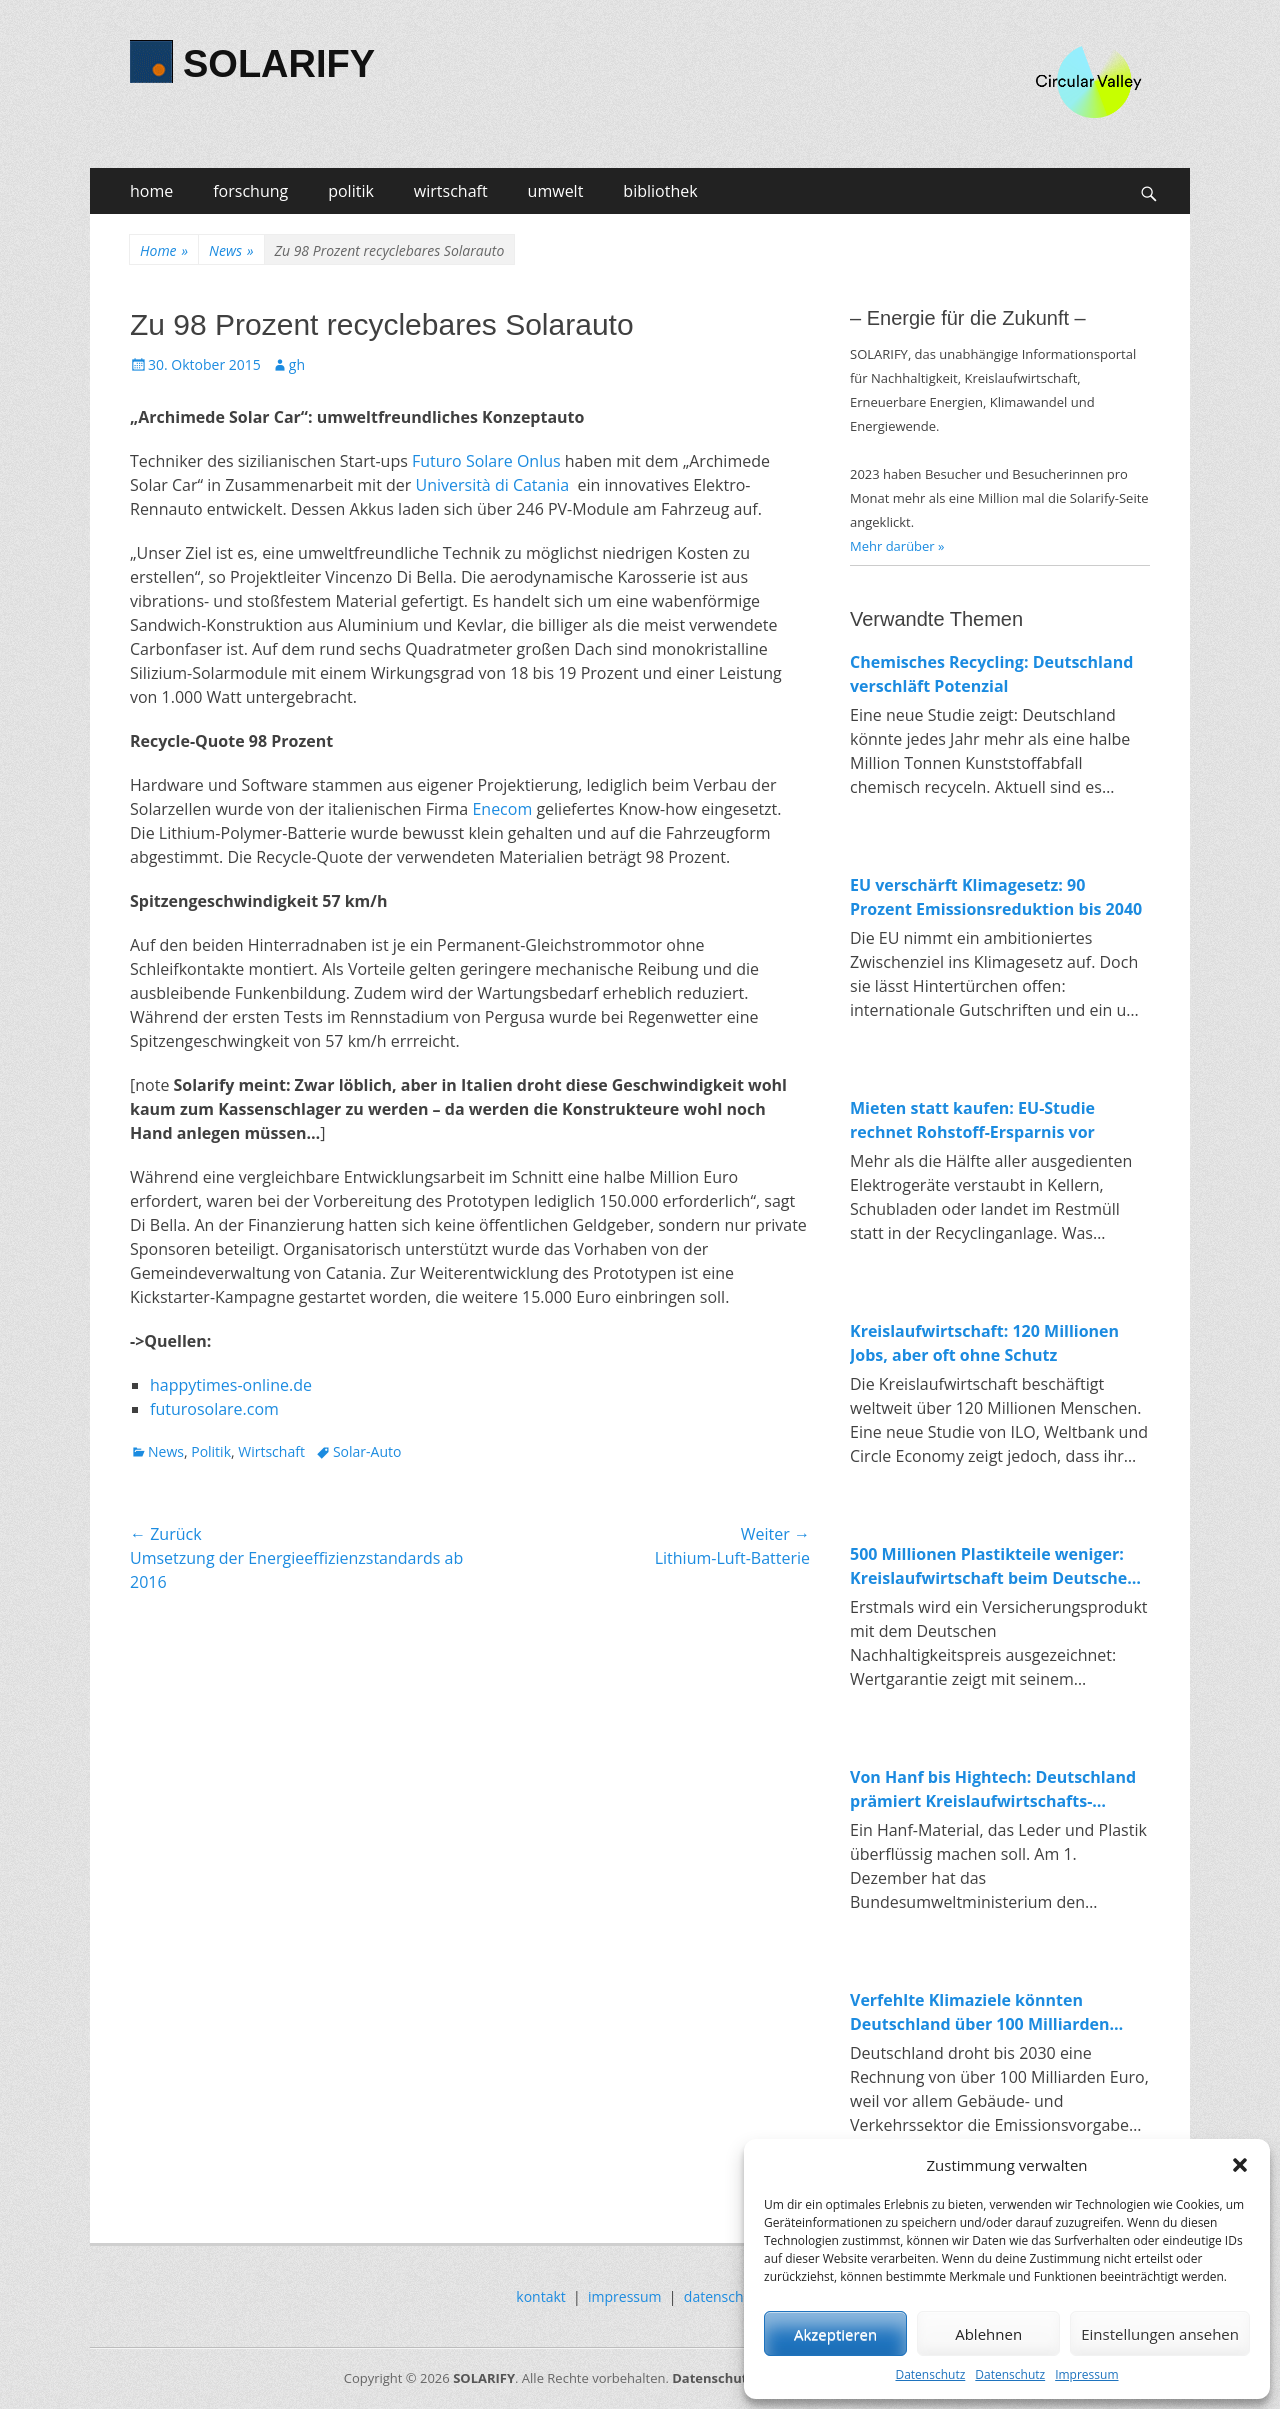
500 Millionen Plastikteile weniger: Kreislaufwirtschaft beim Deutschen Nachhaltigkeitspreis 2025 (994, 1566)
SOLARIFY (279, 64)
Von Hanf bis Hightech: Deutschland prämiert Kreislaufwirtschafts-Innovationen (993, 1789)
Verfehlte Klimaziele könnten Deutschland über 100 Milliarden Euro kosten (980, 2012)
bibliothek (660, 191)
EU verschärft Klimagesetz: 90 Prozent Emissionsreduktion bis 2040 (996, 897)
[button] (1240, 2165)
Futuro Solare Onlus (486, 461)
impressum (625, 2296)
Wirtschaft (271, 1451)
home (151, 191)
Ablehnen (988, 2334)
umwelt (556, 191)
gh (297, 364)
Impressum (1086, 2374)
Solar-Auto (367, 1451)
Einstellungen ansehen (1160, 2334)
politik (351, 191)
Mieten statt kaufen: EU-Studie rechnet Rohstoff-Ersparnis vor (972, 1120)
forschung (250, 191)
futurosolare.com (214, 1409)
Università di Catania (492, 485)
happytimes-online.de (231, 1385)
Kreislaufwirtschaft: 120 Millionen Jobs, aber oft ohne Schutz (984, 1343)
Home (164, 250)
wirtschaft (451, 191)
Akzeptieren (835, 2334)
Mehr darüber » (897, 546)
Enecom (502, 809)
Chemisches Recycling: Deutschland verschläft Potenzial (991, 674)
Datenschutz (930, 2374)
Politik (211, 1451)
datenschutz (724, 2296)
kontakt (540, 2296)
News (231, 250)
